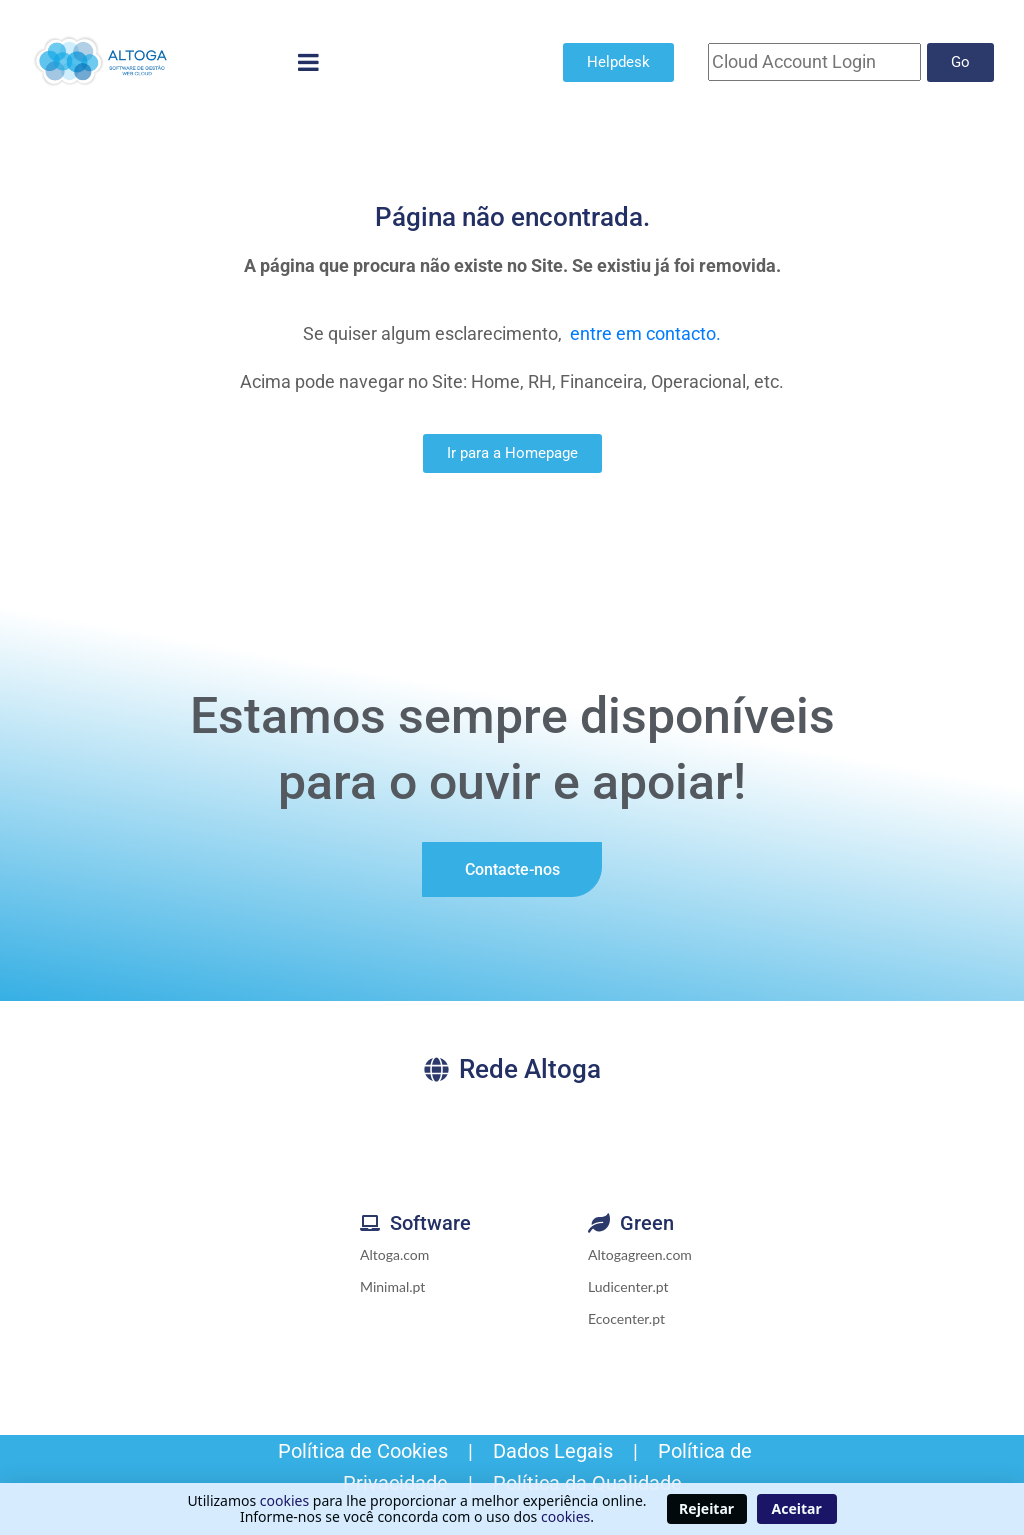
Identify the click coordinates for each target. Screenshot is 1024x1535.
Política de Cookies (360, 1451)
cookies (284, 1500)
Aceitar (797, 1508)
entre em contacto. (645, 333)
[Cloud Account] (814, 62)
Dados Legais (553, 1451)
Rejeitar (706, 1508)
